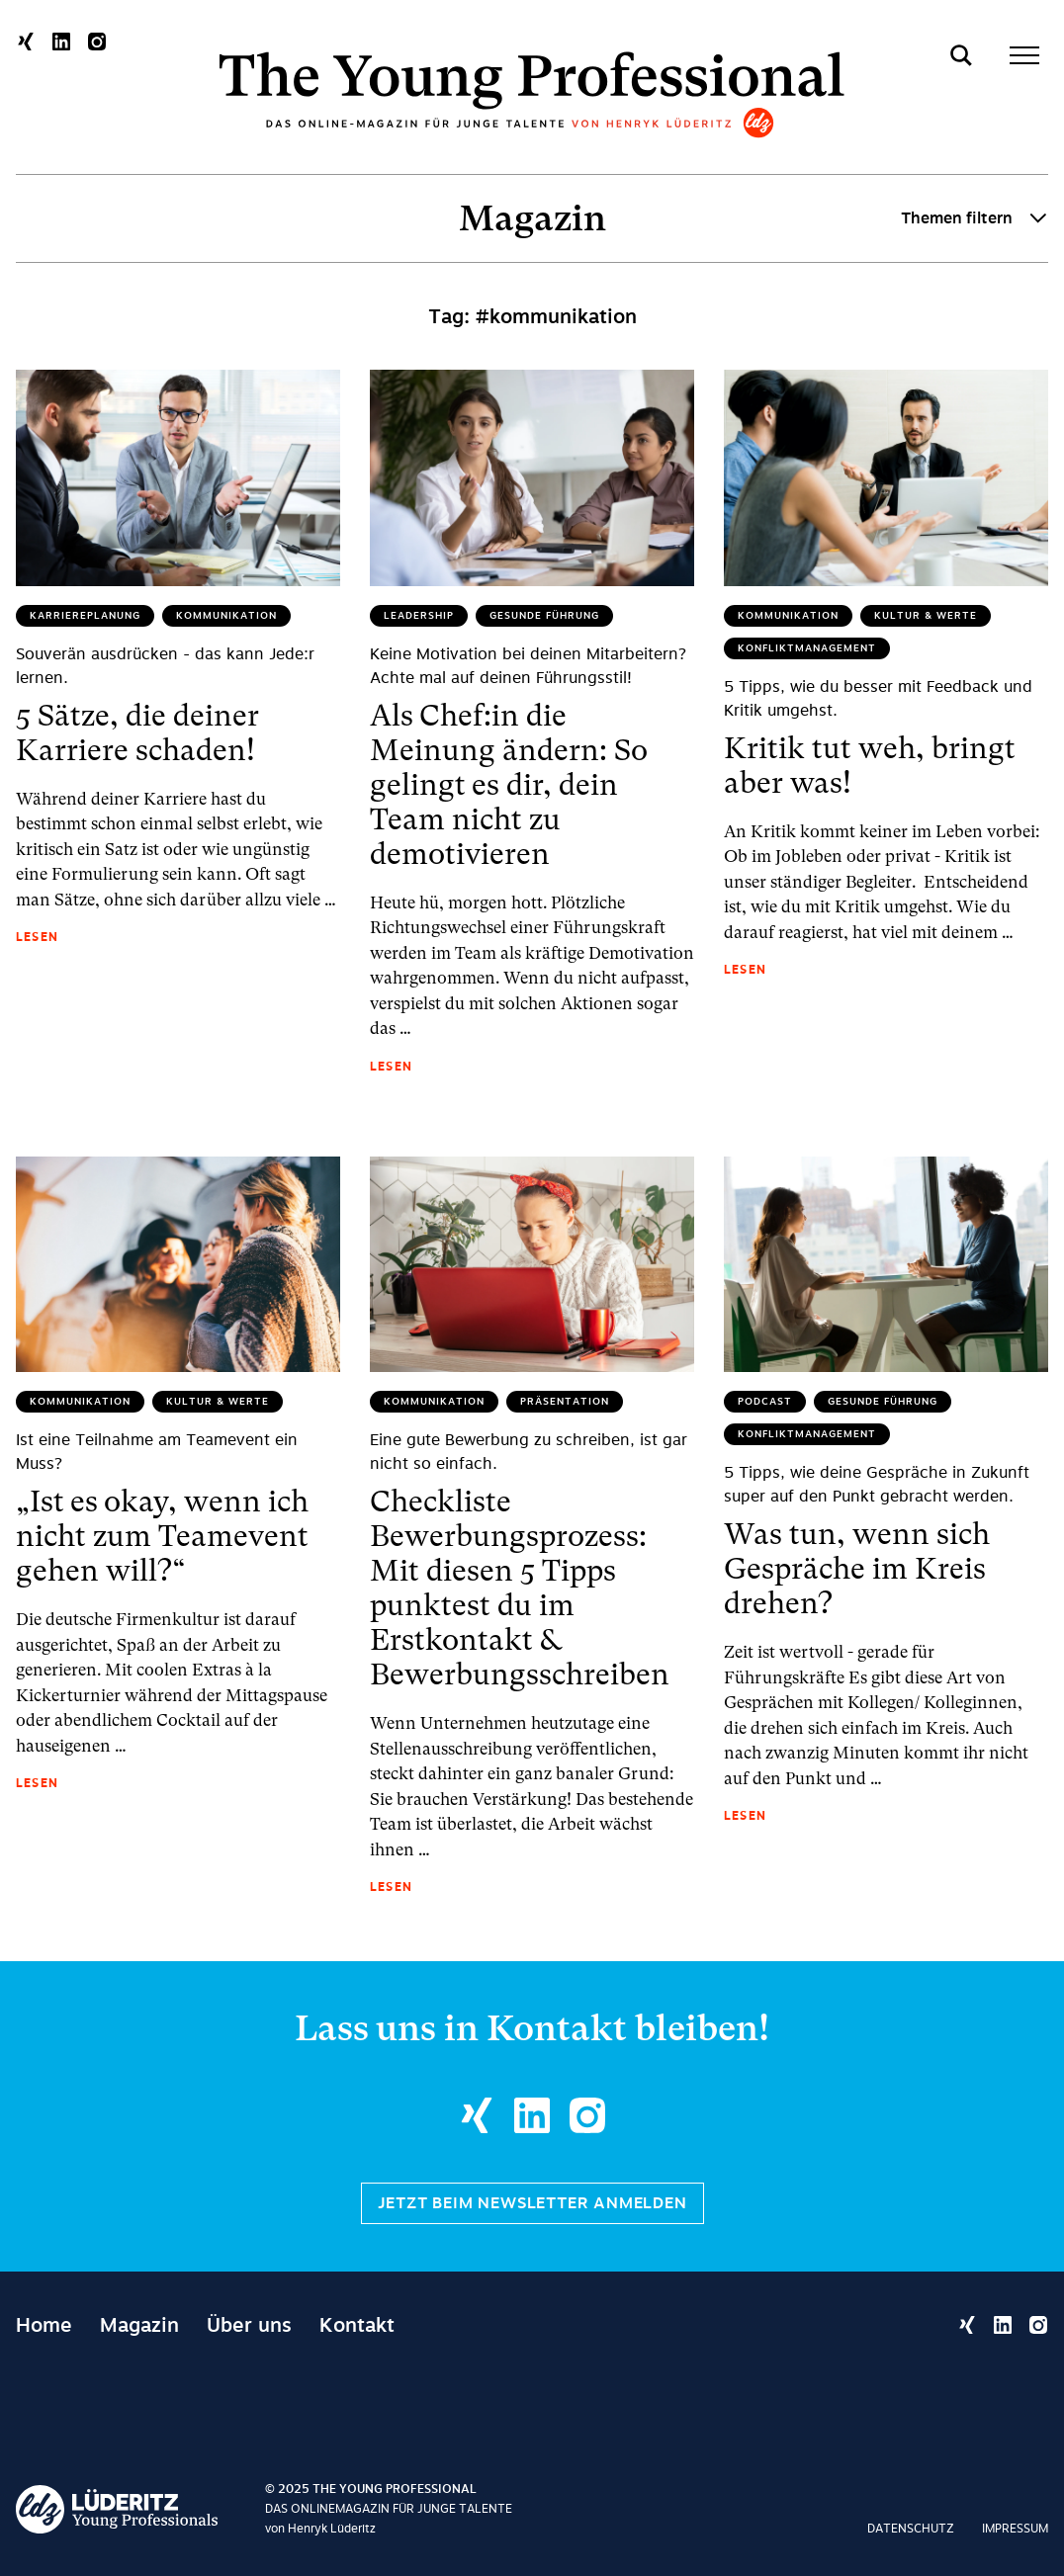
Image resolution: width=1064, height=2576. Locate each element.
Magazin (532, 218)
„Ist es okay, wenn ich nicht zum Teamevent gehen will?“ (162, 1536)
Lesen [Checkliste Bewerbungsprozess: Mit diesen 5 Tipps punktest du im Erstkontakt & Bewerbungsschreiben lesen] (391, 1887)
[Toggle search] (961, 55)
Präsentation (564, 1401)
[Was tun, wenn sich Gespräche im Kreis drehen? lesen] (886, 1265)
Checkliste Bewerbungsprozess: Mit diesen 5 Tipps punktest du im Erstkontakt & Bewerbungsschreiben (519, 1587)
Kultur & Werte (925, 615)
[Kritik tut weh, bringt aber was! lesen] (886, 478)
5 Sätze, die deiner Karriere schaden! (137, 732)
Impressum (1015, 2528)
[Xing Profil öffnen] (26, 41)
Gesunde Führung (544, 615)
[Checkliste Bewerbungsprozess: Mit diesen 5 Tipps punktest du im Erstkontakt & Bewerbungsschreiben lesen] (532, 1265)
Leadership (419, 615)
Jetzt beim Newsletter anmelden (532, 2203)
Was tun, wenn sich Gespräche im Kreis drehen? (857, 1568)
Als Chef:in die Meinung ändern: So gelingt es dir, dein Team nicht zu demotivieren (509, 784)
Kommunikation (226, 615)
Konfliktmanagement (807, 648)
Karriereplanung (85, 615)
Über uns (249, 2325)
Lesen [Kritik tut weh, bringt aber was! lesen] (745, 970)
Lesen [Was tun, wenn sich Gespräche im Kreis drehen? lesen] (745, 1816)
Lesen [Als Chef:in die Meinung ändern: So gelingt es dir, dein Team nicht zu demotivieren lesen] (391, 1066)
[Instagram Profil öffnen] (97, 41)
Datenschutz (910, 2528)
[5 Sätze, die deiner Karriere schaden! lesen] (178, 478)
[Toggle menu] (1024, 55)
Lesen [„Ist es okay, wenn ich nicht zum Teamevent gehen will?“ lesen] (37, 1783)
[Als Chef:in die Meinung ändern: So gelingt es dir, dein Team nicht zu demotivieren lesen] (532, 478)
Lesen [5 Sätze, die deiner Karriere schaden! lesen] (37, 937)
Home (44, 2325)
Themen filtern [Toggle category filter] (974, 218)
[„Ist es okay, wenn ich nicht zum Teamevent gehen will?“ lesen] (178, 1265)
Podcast (765, 1401)
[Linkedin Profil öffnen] (61, 41)
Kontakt (357, 2325)
